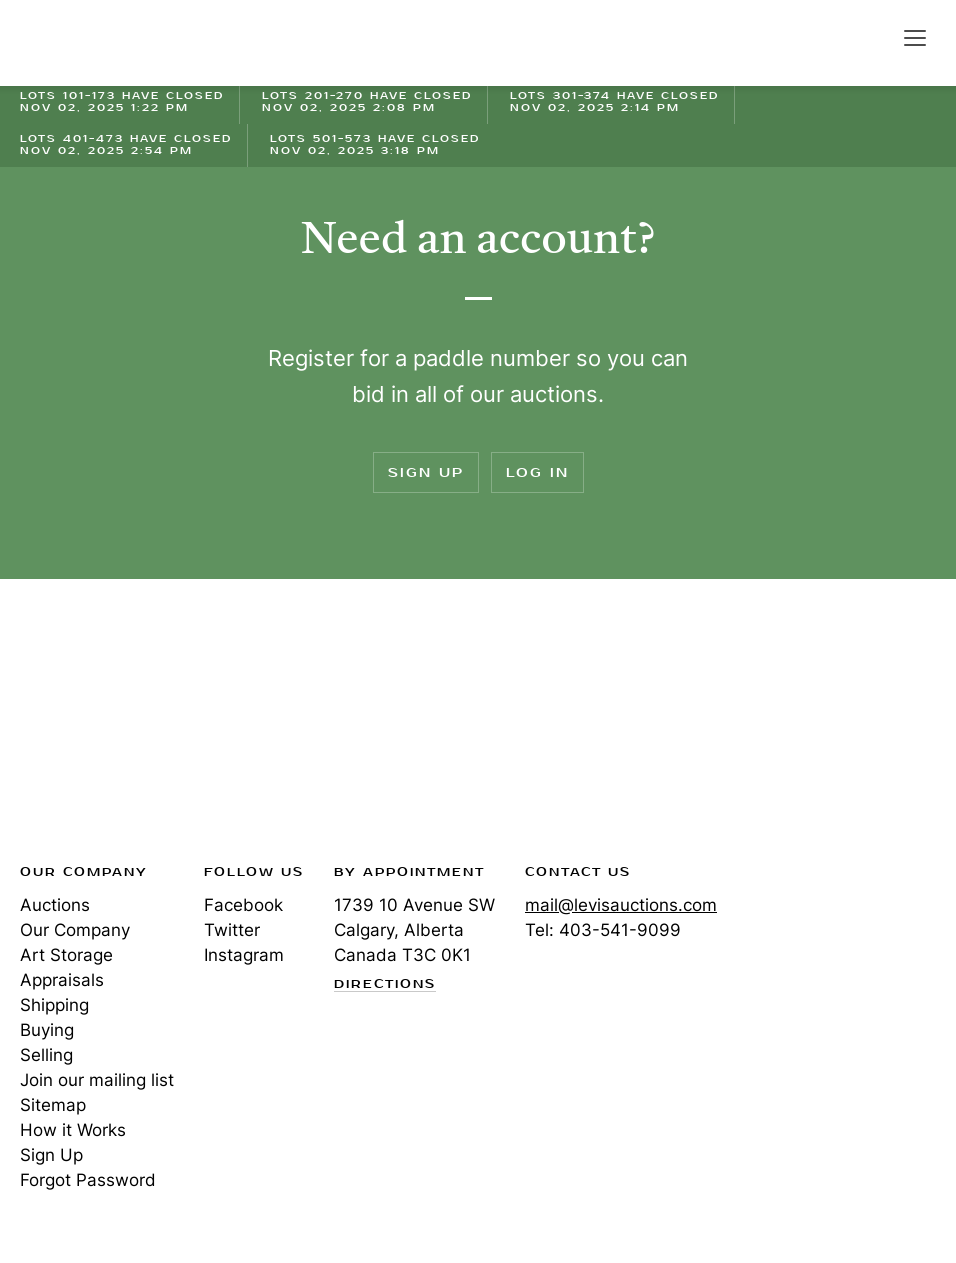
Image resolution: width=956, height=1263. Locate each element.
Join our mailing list (97, 1080)
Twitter (232, 930)
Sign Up (426, 472)
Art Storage (66, 955)
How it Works (73, 1130)
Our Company (75, 930)
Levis (85, 727)
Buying (47, 1030)
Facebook (243, 905)
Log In (537, 472)
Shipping (54, 1005)
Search (872, 37)
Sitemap (53, 1105)
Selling (46, 1055)
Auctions (55, 905)
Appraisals (62, 980)
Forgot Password (88, 1180)
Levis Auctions (90, 43)
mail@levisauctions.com (621, 905)
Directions (385, 985)
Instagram (244, 955)
